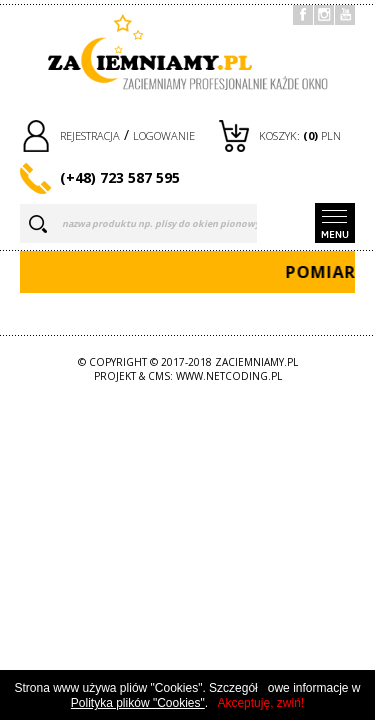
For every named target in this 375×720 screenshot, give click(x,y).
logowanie (164, 135)
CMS (159, 376)
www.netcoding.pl (229, 376)
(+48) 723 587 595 (120, 177)
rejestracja (90, 135)
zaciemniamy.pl (256, 362)
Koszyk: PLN (300, 135)
